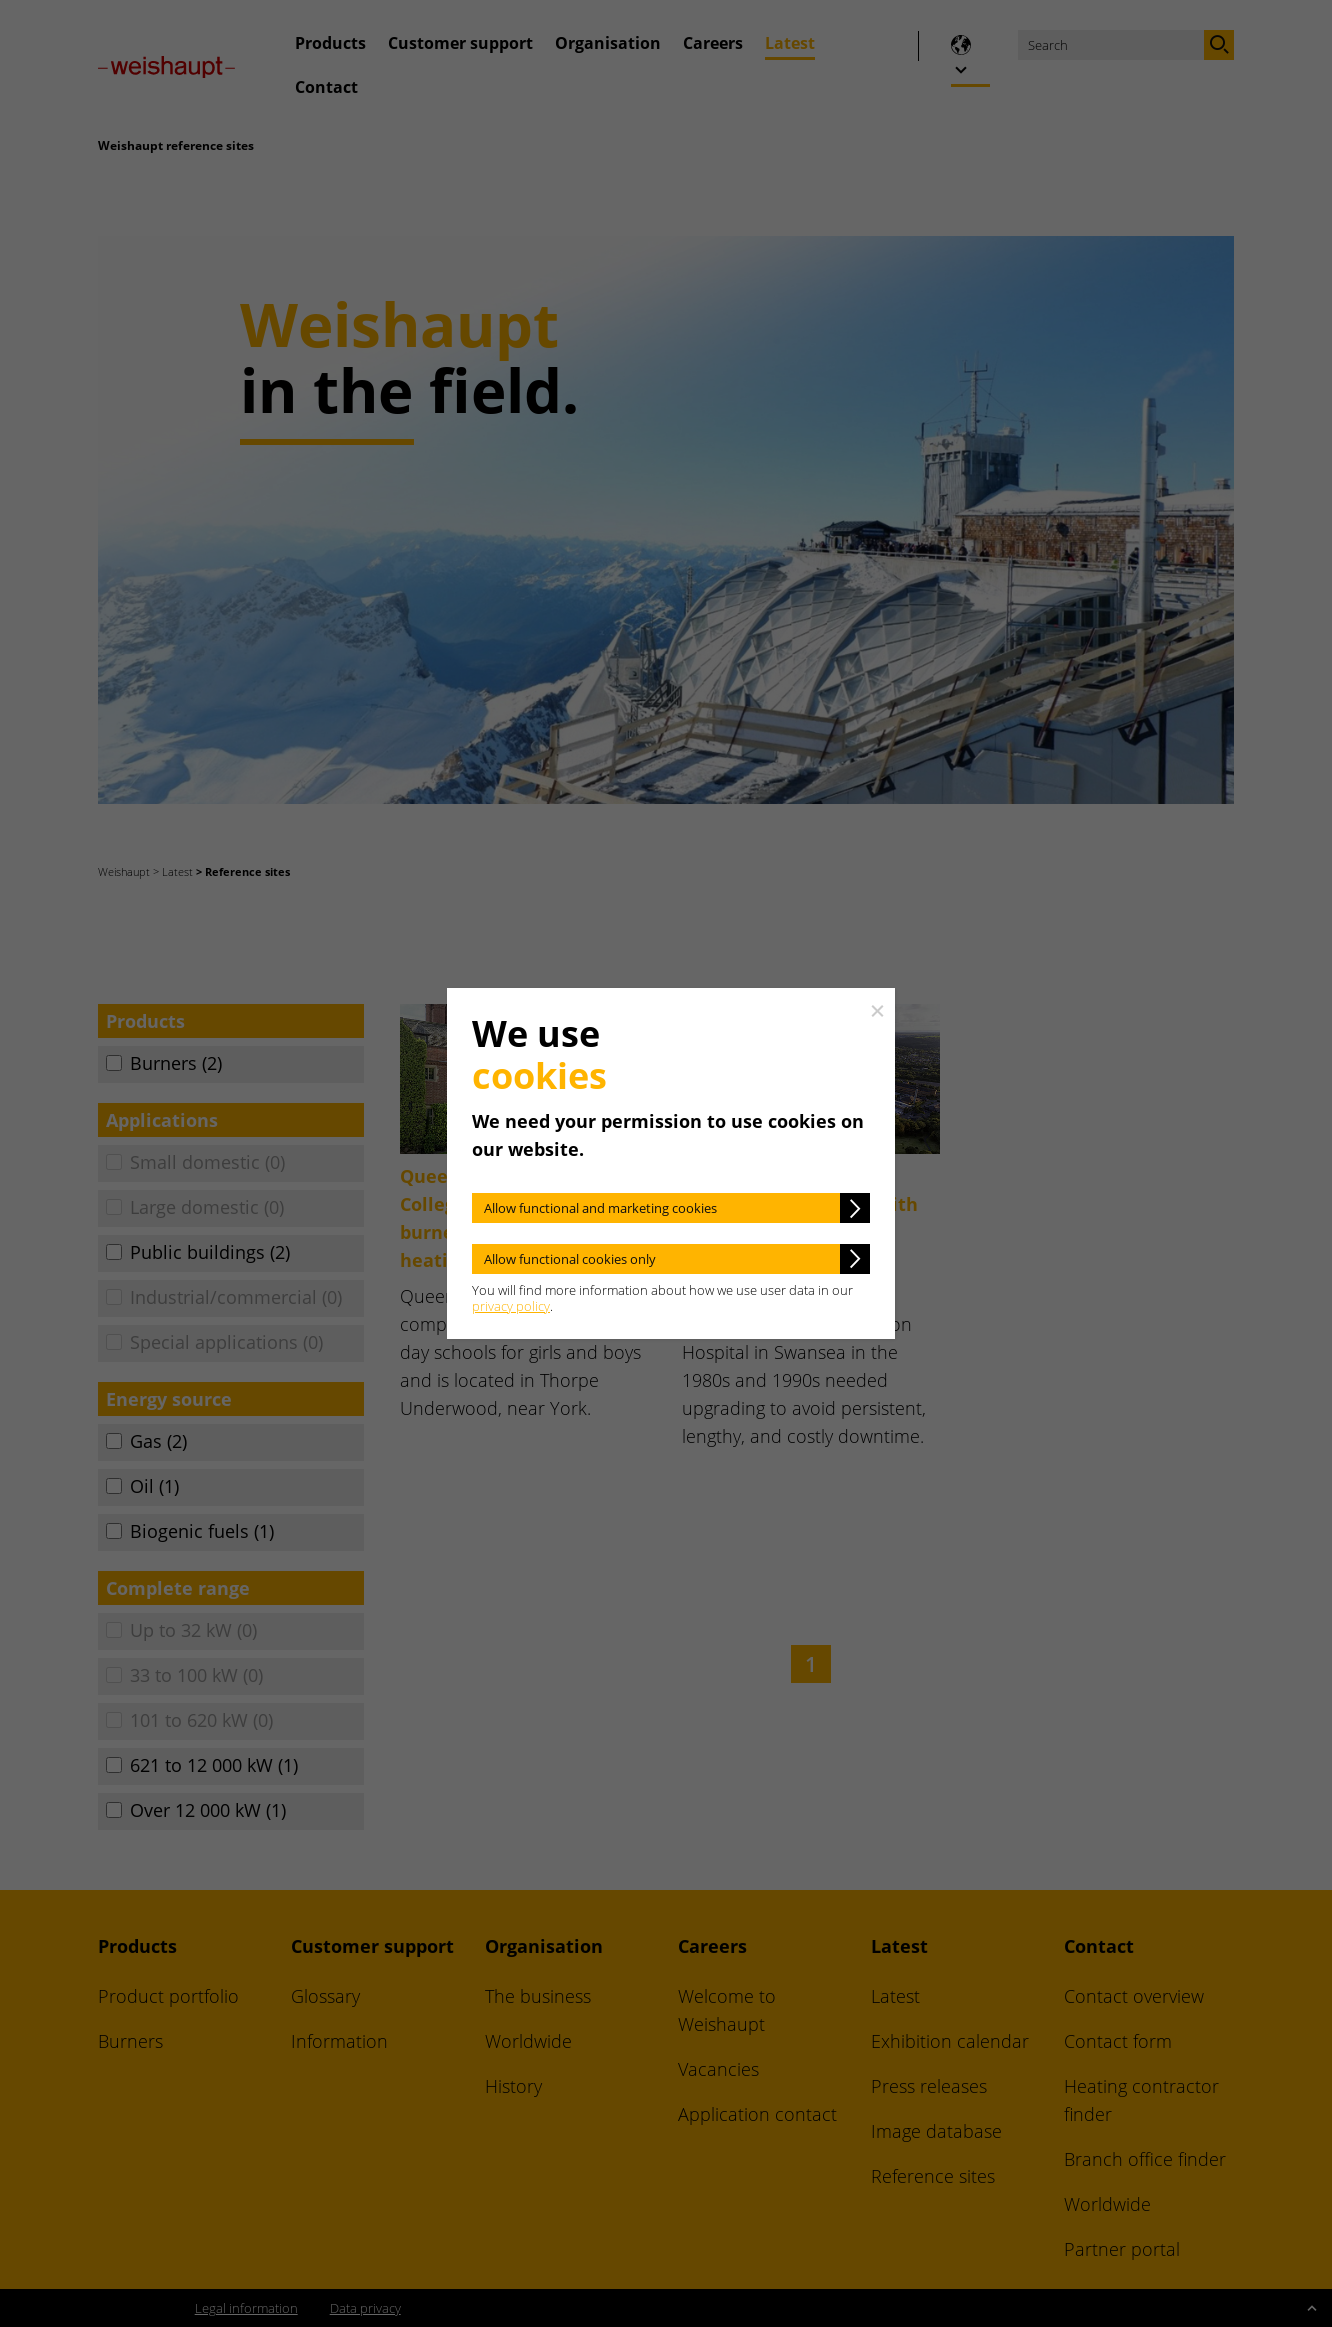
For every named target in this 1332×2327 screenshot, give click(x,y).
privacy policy (511, 1306)
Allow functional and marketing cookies (600, 1208)
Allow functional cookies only (570, 1259)
